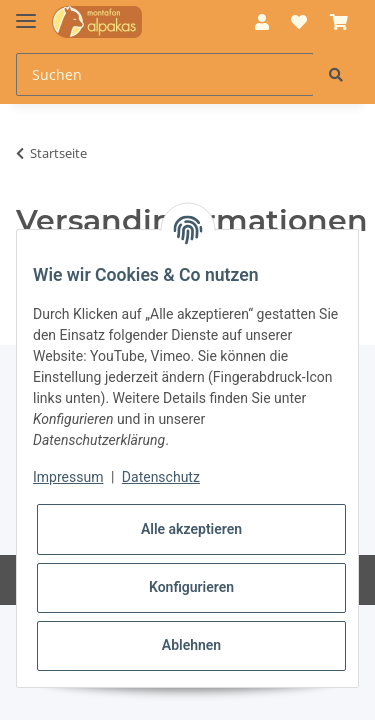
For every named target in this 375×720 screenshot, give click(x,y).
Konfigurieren (191, 587)
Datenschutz (161, 477)
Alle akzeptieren (191, 529)
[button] (262, 22)
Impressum (68, 477)
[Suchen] (165, 74)
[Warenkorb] (339, 22)
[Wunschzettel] (299, 22)
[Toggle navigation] (26, 12)
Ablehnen (191, 645)
